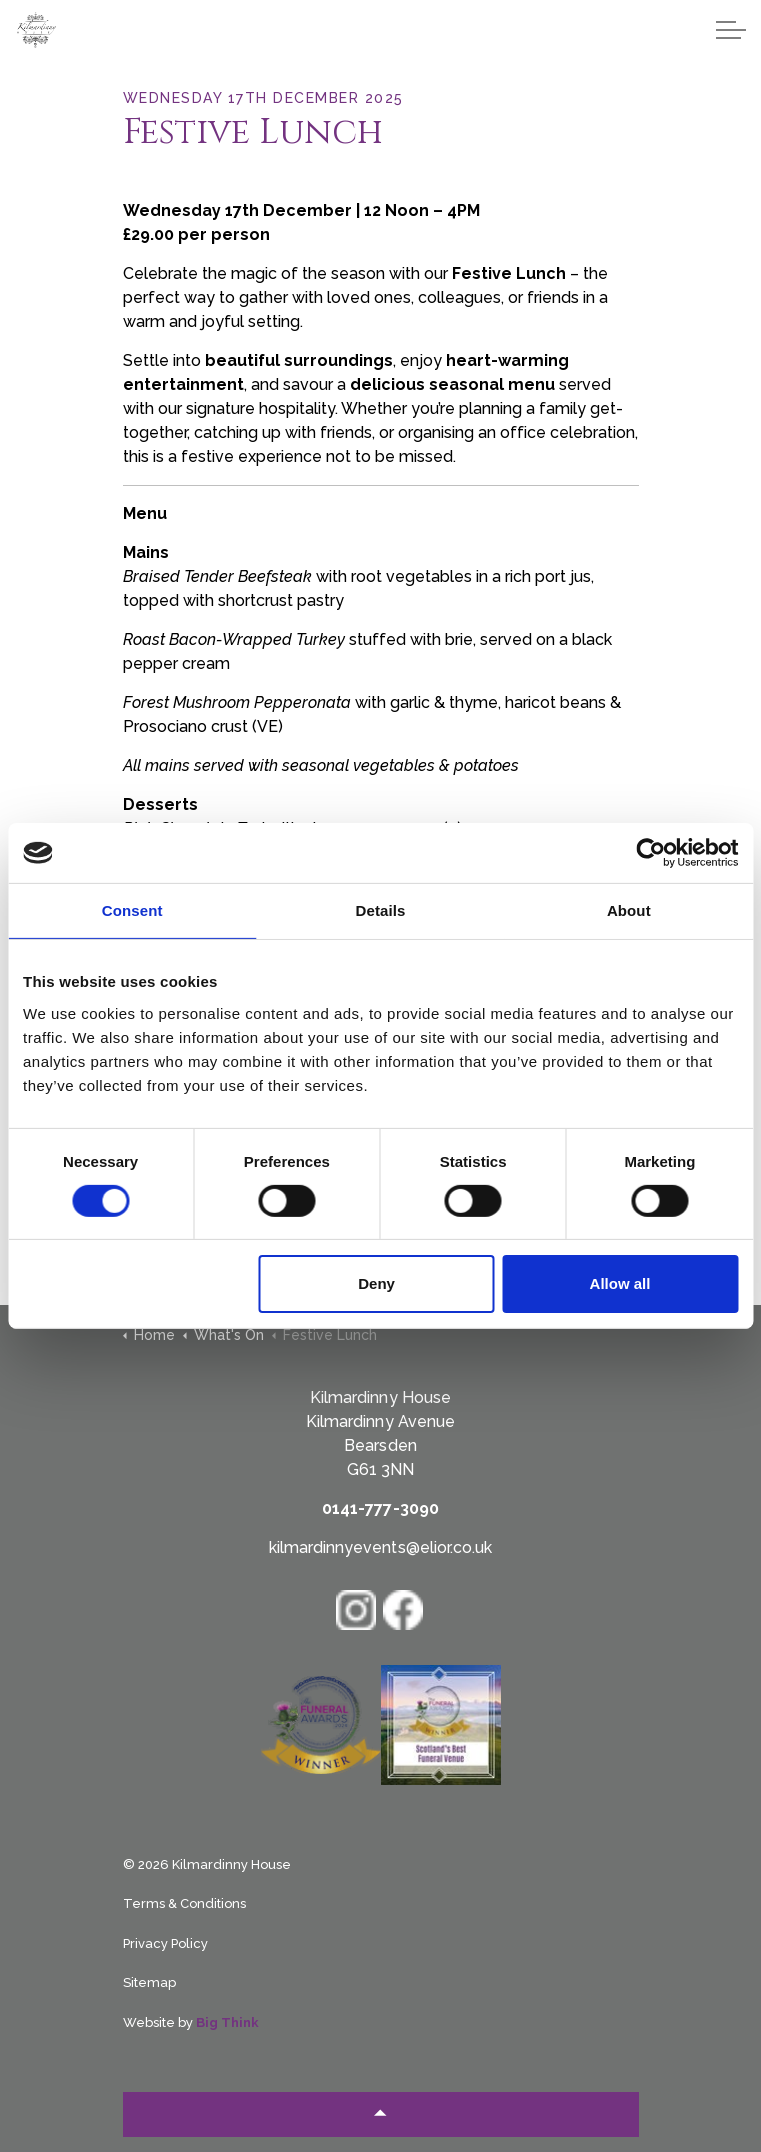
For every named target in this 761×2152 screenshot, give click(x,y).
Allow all (620, 1283)
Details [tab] (381, 910)
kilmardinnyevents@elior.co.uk (380, 1547)
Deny (376, 1283)
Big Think (227, 2022)
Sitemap (149, 1982)
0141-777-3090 (380, 1508)
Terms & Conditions (184, 1903)
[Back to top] (381, 2114)
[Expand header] (731, 30)
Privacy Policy (165, 1943)
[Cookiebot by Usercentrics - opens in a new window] (650, 853)
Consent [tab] (132, 910)
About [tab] (629, 910)
